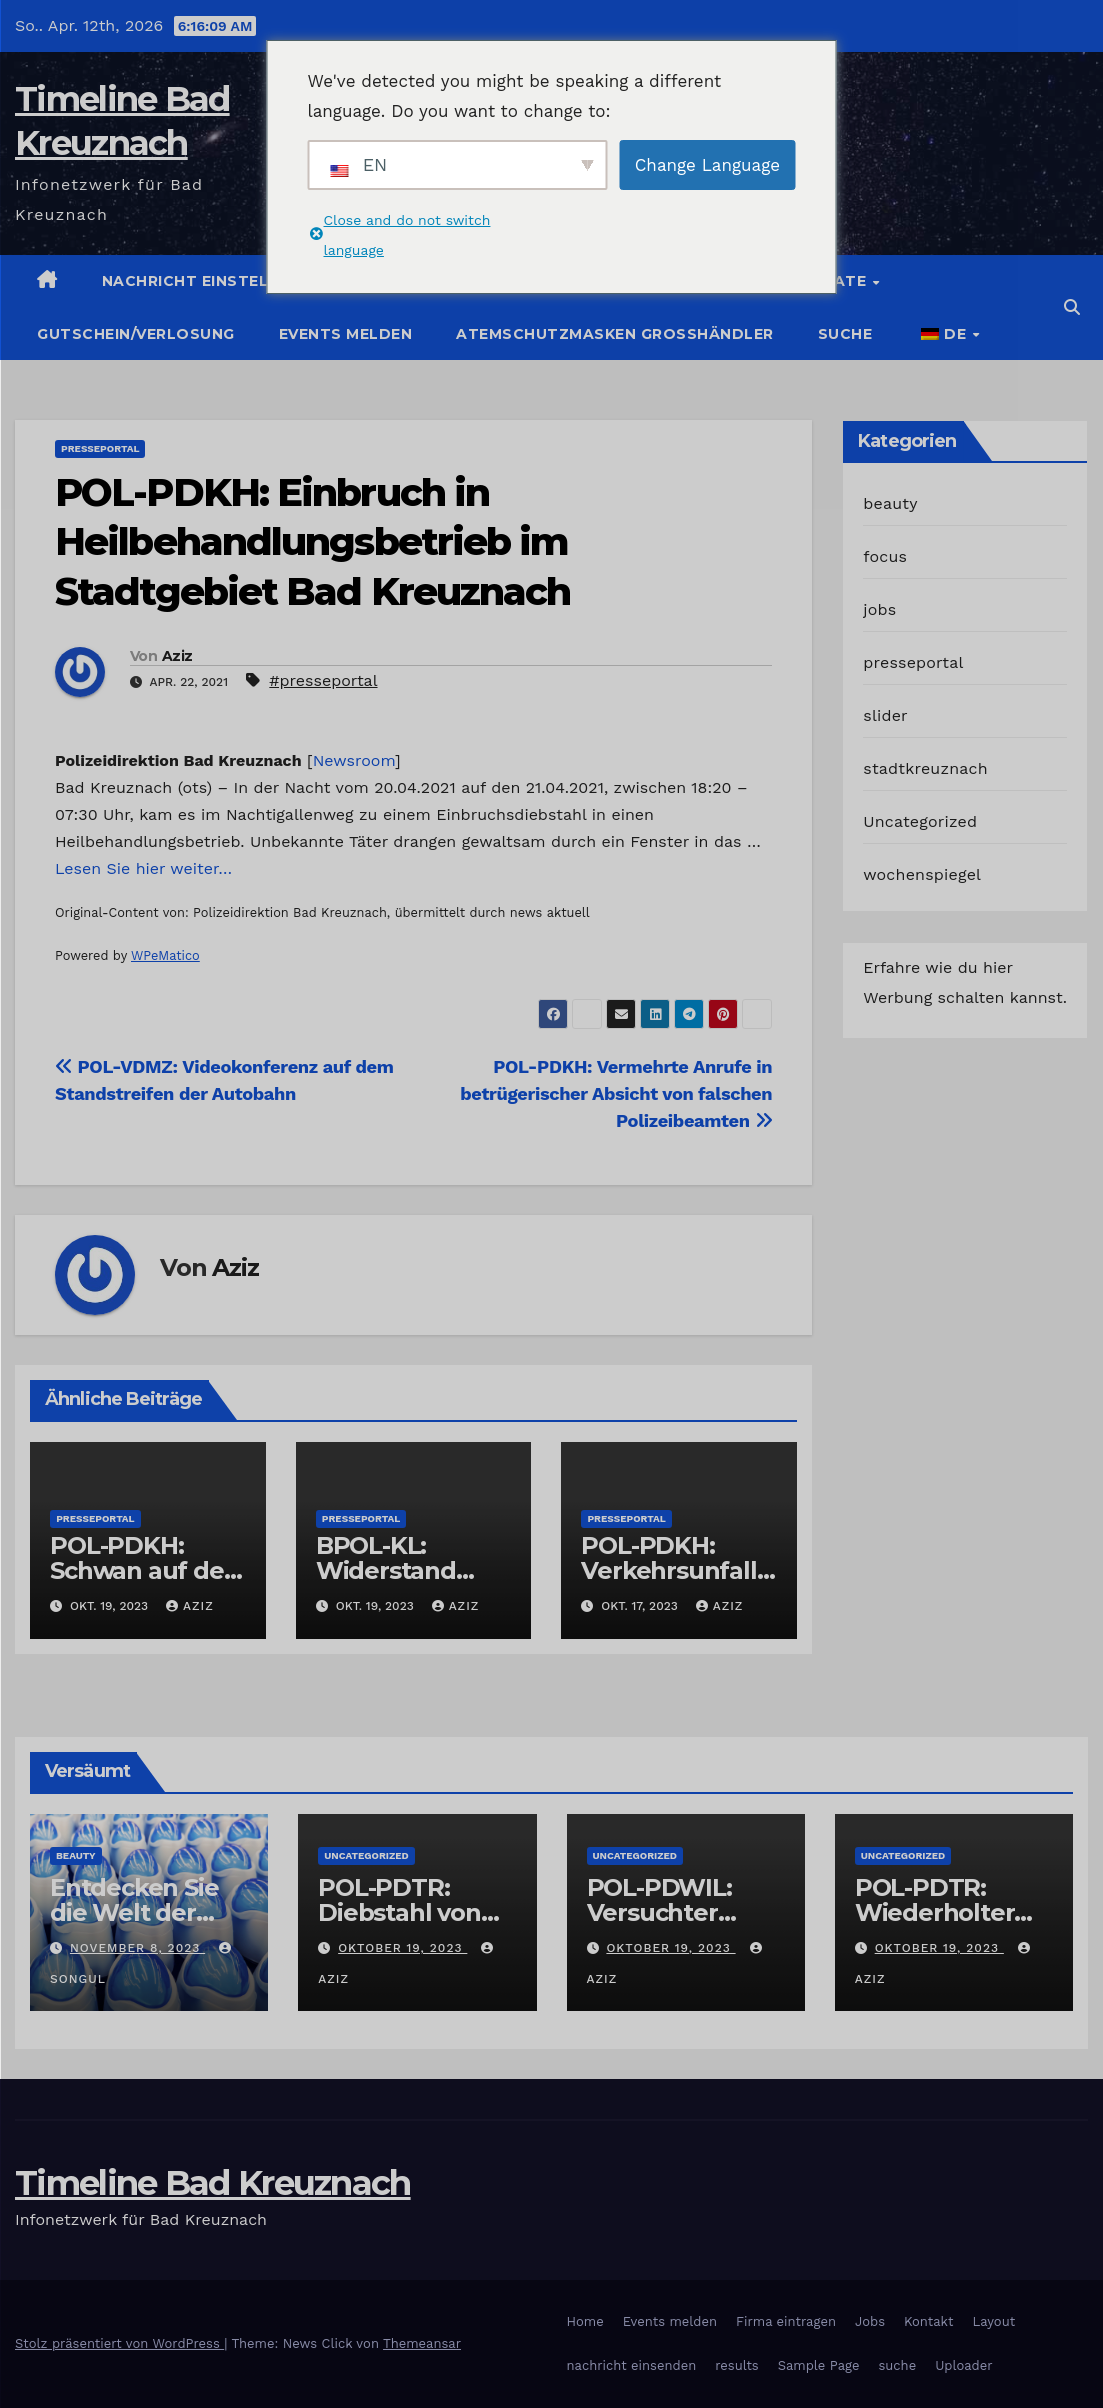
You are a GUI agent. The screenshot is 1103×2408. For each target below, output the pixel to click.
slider (885, 715)
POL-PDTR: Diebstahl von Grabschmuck (400, 1912)
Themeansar (422, 2343)
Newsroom (354, 760)
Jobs (870, 2321)
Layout (993, 2321)
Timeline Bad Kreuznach (213, 2183)
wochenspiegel (922, 874)
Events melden (346, 334)
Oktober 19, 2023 (402, 1948)
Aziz (177, 656)
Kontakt (928, 2321)
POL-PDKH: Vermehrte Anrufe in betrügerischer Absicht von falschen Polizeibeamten (616, 1093)
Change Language (707, 165)
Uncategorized (920, 821)
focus (885, 556)
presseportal (100, 448)
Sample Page (819, 2365)
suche (845, 334)
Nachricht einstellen (200, 281)
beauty (890, 503)
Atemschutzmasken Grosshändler (615, 334)
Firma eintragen (786, 2321)
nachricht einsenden (632, 2365)
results (737, 2365)
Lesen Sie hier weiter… (143, 868)
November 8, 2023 (137, 1948)
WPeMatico (165, 955)
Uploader (963, 2365)
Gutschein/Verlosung (136, 334)
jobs (879, 609)
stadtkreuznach (925, 768)
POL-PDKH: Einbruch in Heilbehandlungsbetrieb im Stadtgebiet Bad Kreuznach (313, 542)
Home (585, 2321)
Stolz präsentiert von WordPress (119, 2343)
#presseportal (323, 680)
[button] (1072, 307)
